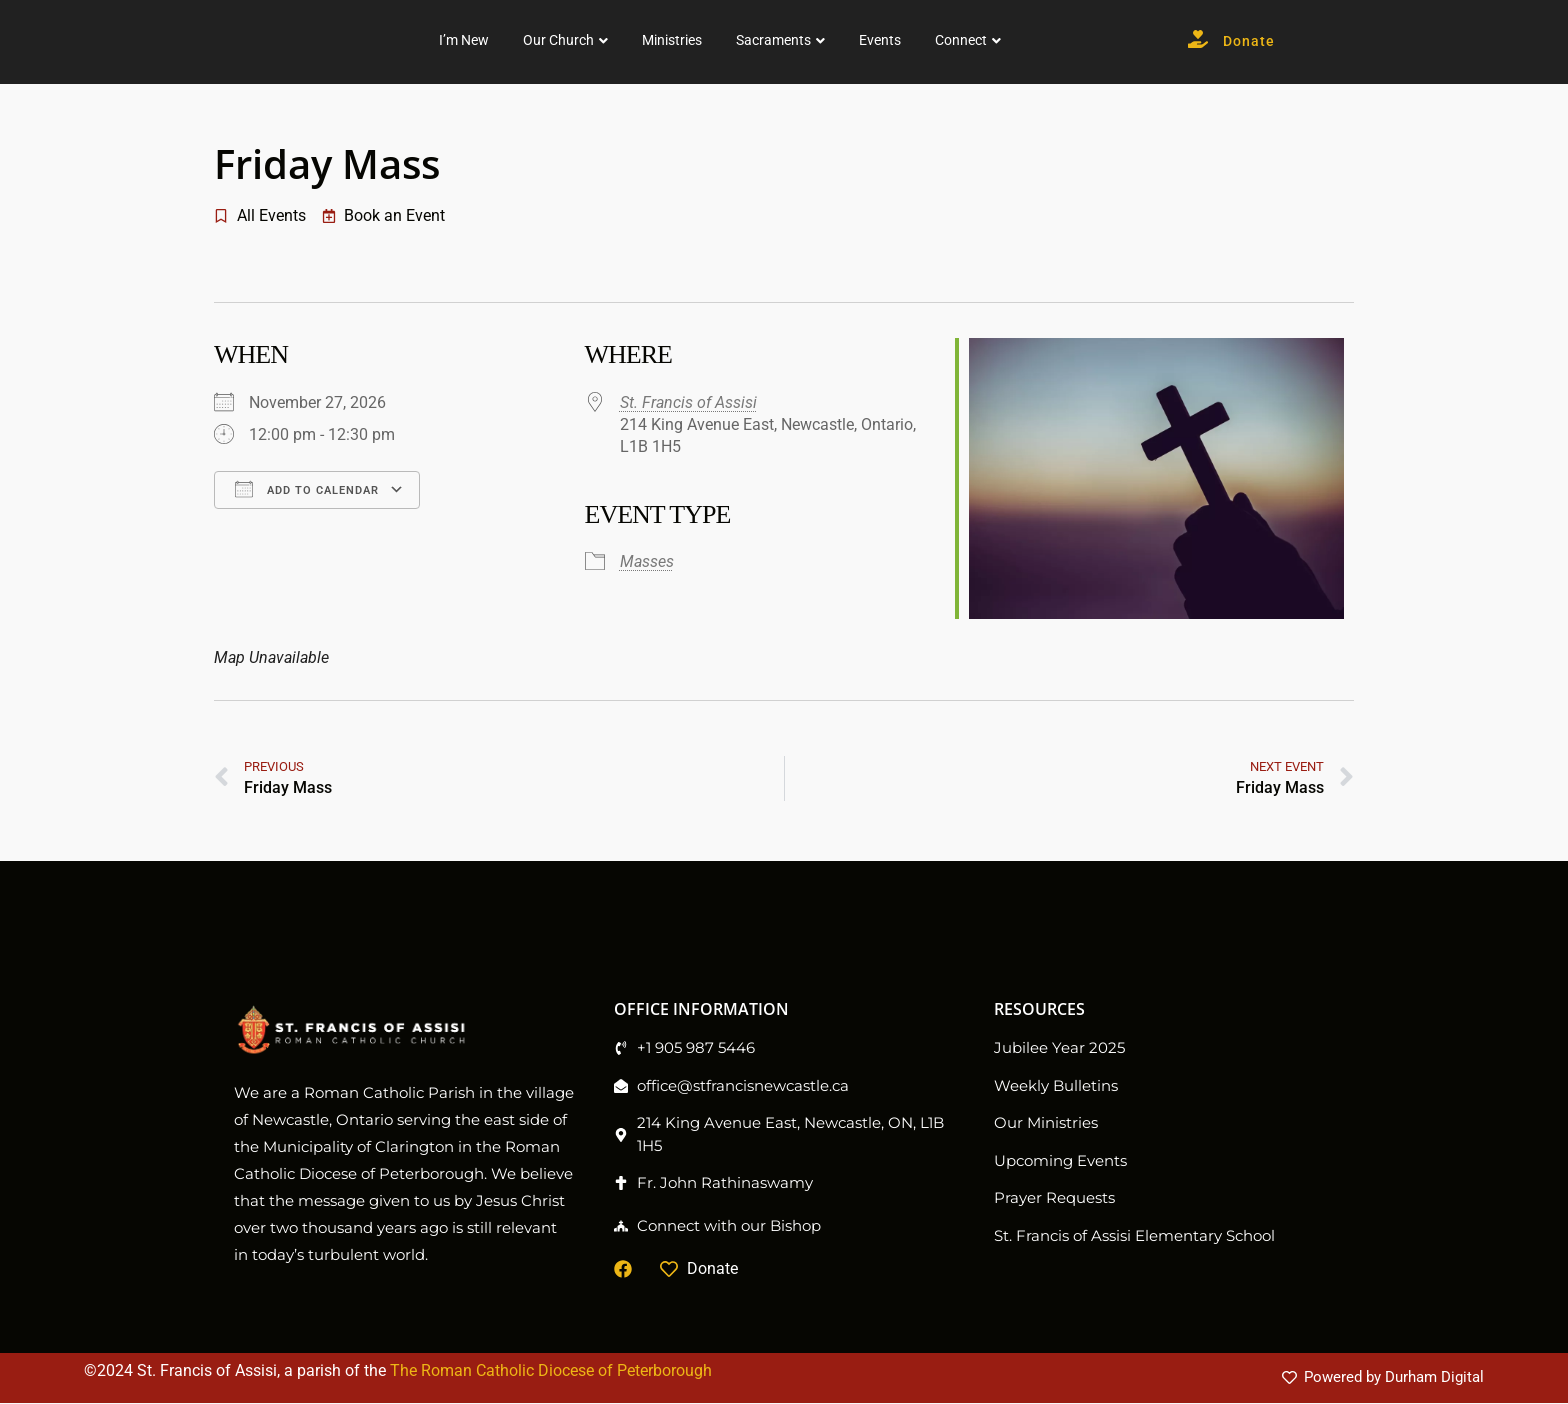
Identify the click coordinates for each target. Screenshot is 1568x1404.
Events (1033, 41)
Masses (647, 562)
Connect (1114, 41)
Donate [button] (1308, 42)
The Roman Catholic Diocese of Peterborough (551, 1371)
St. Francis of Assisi (688, 403)
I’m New (617, 41)
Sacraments (926, 41)
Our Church (711, 41)
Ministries (825, 41)
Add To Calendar (307, 490)
